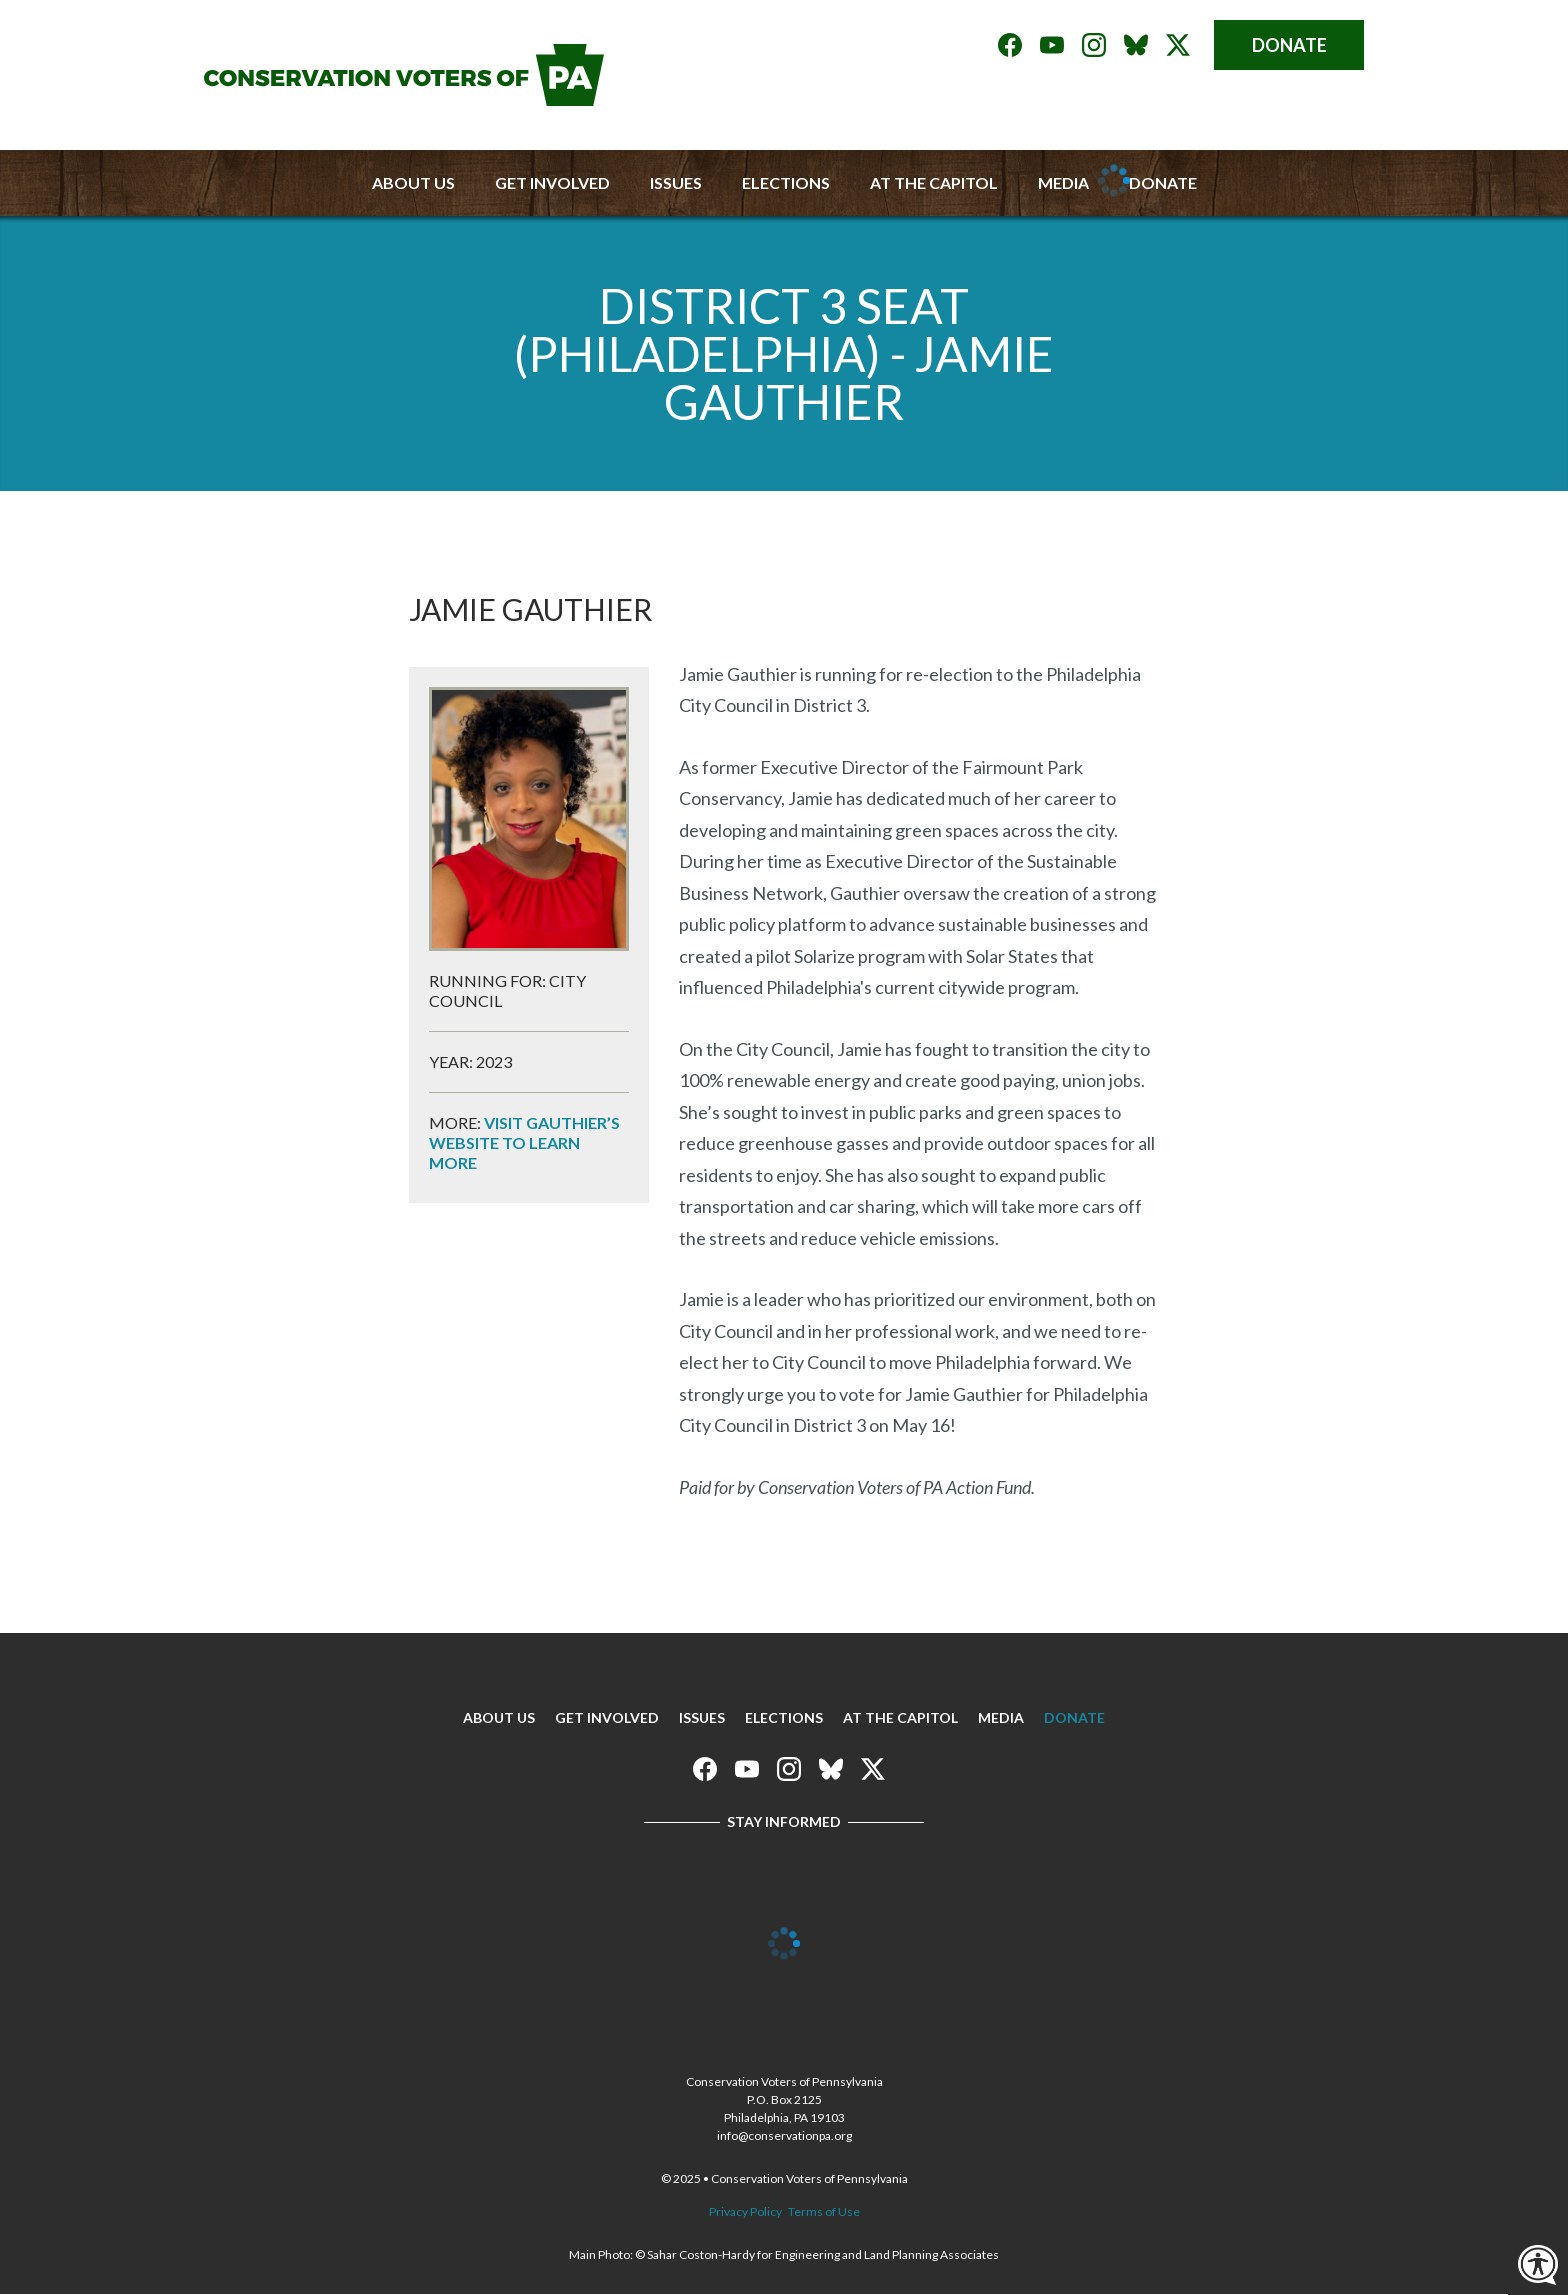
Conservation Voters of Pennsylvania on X (1178, 45)
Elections (786, 182)
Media (1001, 1717)
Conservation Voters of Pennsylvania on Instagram (1094, 45)
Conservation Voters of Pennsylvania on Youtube (1052, 45)
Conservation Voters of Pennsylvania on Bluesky (1136, 45)
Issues (676, 182)
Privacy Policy (745, 2211)
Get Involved (552, 182)
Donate (1289, 45)
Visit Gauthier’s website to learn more (524, 1142)
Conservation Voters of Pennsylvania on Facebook (1010, 45)
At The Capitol (900, 1717)
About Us (413, 182)
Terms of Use (824, 2211)
